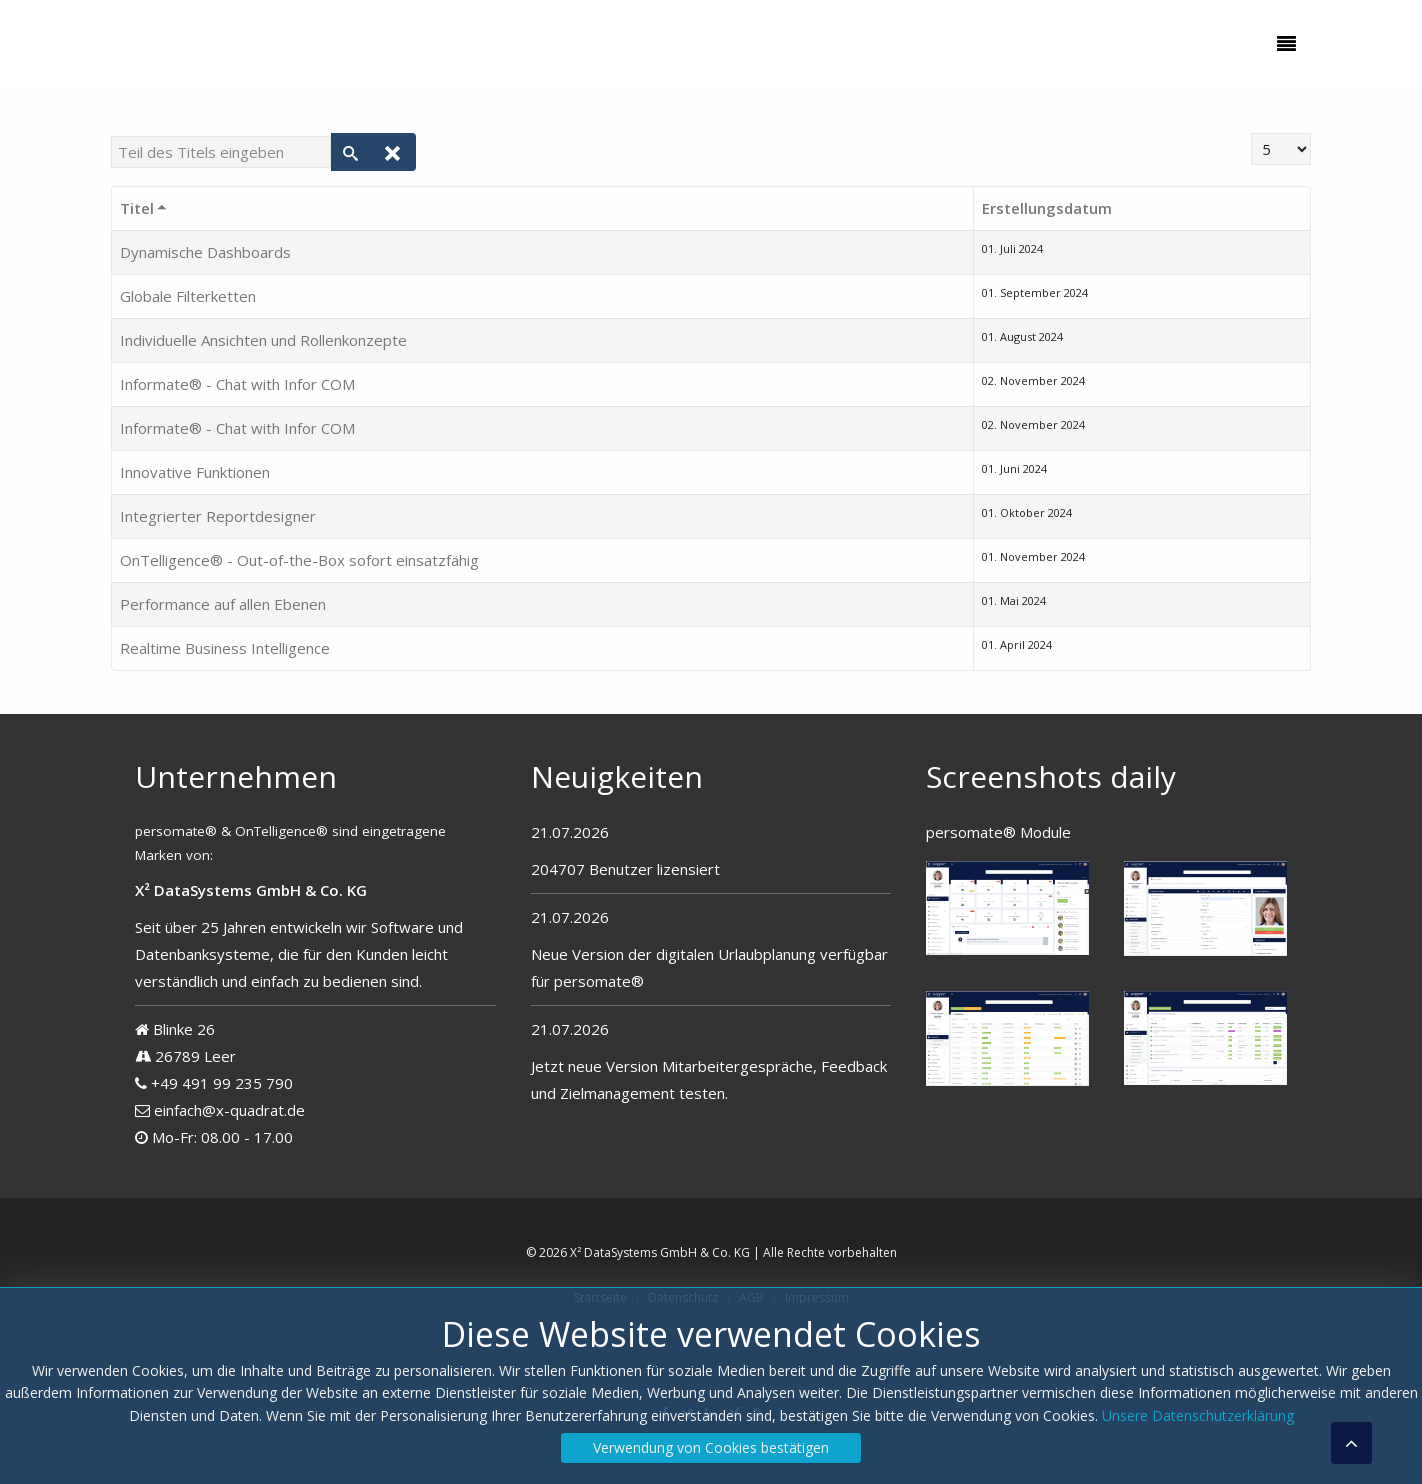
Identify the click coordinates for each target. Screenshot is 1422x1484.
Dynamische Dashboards (205, 252)
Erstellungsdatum (1047, 208)
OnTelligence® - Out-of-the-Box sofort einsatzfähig (299, 560)
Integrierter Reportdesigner (218, 516)
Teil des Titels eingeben (111, 133)
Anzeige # (1251, 133)
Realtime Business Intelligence (225, 648)
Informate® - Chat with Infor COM (237, 384)
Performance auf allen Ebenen (223, 604)
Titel (144, 208)
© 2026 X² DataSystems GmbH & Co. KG (638, 1252)
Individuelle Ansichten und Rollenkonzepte (263, 340)
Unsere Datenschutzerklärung (1198, 1415)
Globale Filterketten (188, 296)
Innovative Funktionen (195, 472)
